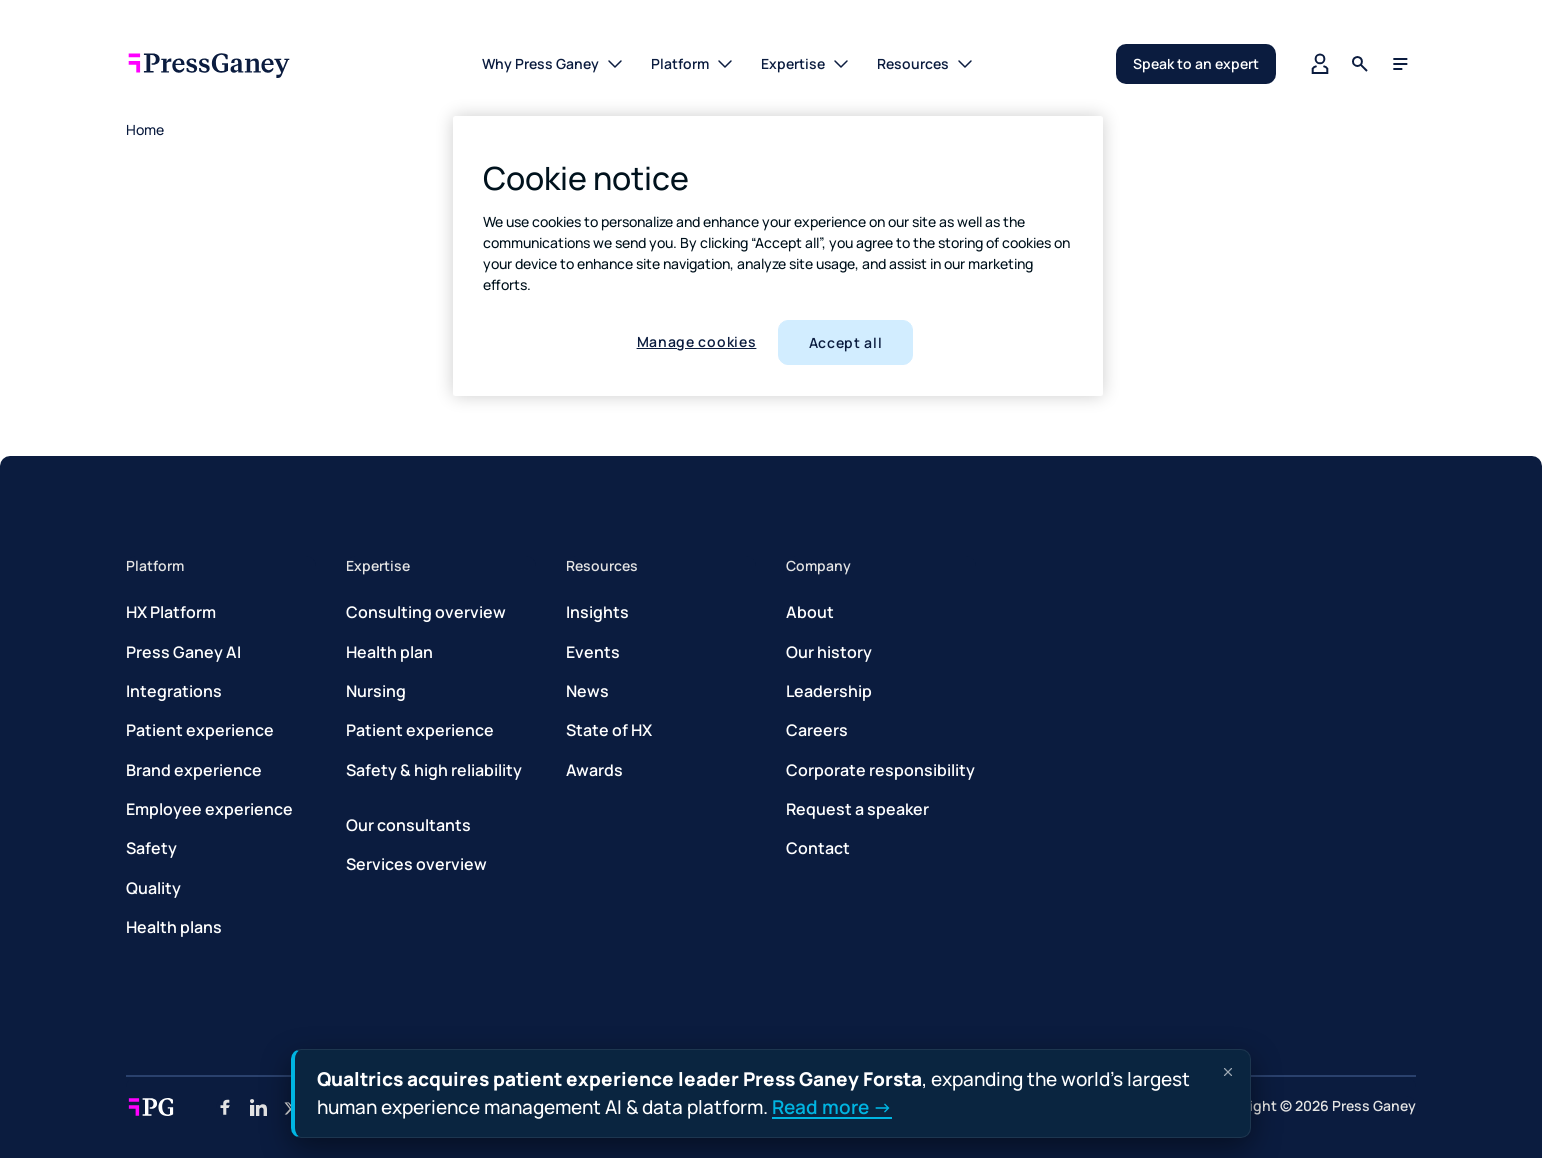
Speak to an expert (1196, 63)
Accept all (846, 342)
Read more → (832, 1106)
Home (145, 129)
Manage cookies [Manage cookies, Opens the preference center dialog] (697, 341)
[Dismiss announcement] (1228, 1072)
